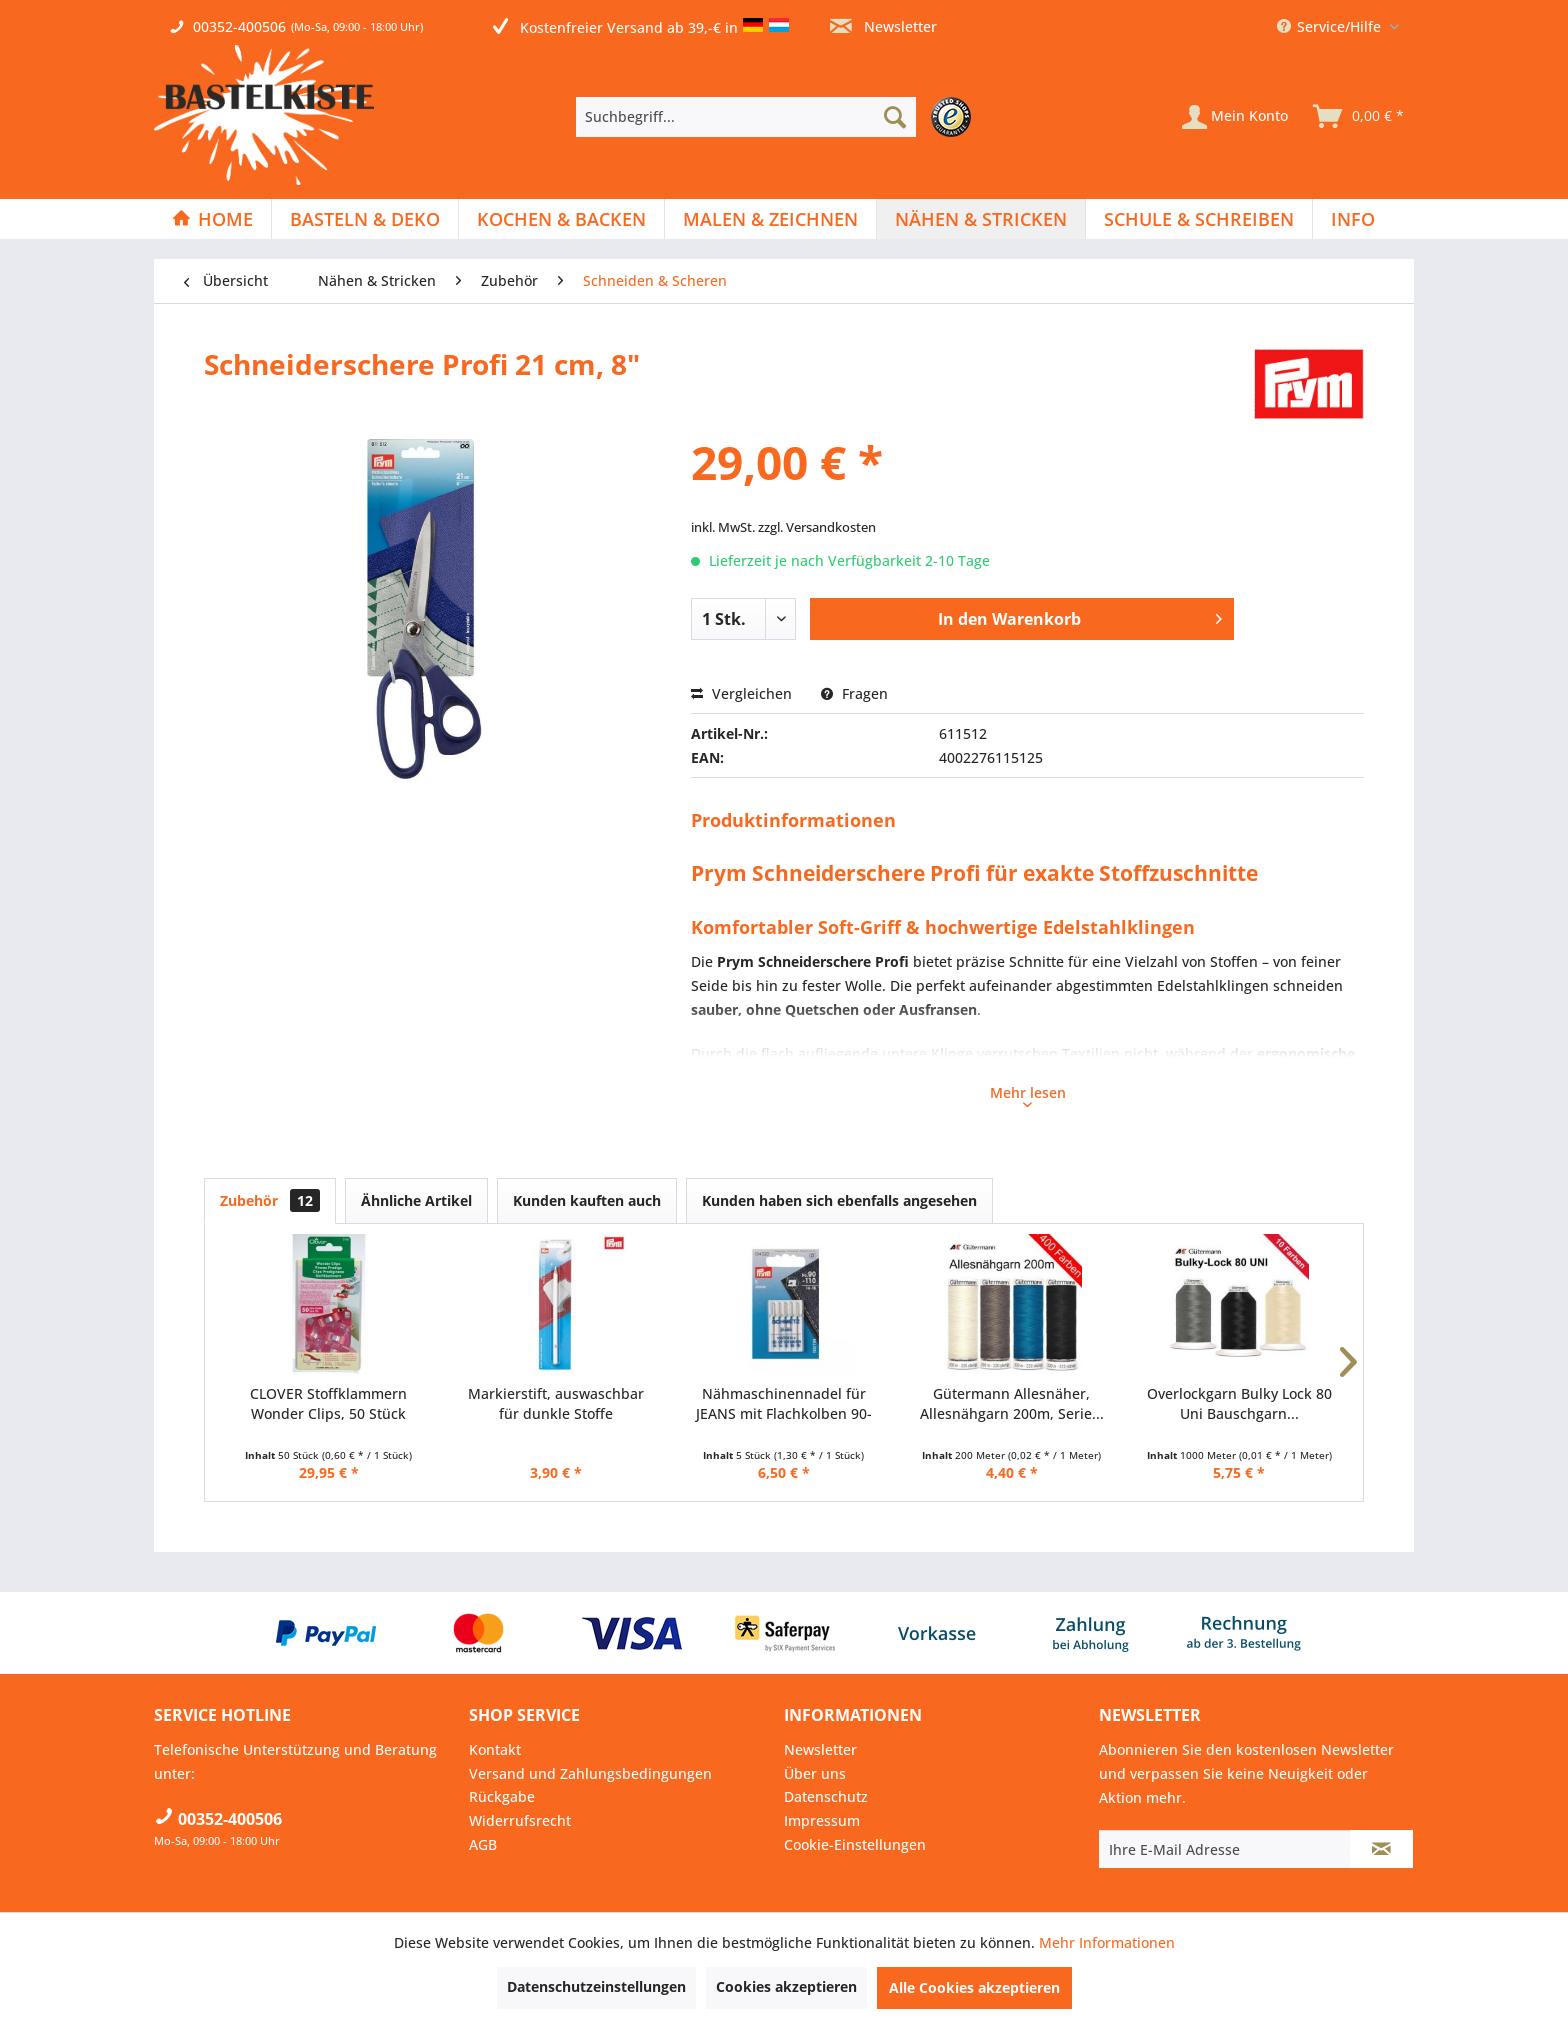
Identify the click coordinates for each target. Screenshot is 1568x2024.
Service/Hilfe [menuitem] (1331, 26)
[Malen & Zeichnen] (770, 219)
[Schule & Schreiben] (1199, 219)
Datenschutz (826, 1796)
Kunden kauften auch (587, 1200)
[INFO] (1353, 219)
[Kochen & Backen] (561, 219)
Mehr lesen (1028, 1095)
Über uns (815, 1773)
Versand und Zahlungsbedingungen (590, 1773)
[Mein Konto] (1235, 117)
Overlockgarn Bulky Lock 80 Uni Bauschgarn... (1239, 1403)
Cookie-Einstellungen (855, 1844)
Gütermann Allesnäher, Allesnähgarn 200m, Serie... (1012, 1403)
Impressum (822, 1820)
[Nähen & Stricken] (981, 219)
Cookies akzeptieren (786, 1986)
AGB (483, 1844)
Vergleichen (741, 693)
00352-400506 (239, 26)
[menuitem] (778, 117)
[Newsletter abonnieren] (1381, 1849)
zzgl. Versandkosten (817, 527)
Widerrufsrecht (520, 1820)
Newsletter (883, 26)
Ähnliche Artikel (416, 1200)
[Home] (212, 219)
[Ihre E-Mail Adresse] (1225, 1849)
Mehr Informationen (1107, 1942)
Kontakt (495, 1749)
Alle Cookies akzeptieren (974, 1987)
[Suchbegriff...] (746, 117)
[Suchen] (895, 117)
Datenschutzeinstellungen (596, 1986)
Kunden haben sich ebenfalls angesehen (839, 1200)
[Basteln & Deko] (365, 219)
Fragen (854, 693)
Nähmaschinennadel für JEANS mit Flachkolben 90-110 (784, 1404)
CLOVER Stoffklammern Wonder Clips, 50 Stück (328, 1403)
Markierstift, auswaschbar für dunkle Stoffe (556, 1403)
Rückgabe (502, 1796)
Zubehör (270, 1200)
